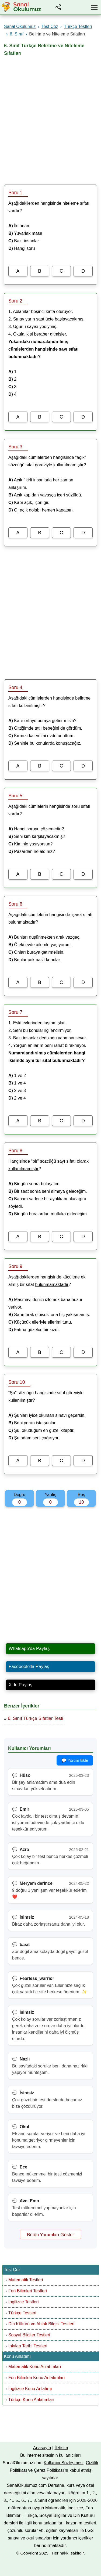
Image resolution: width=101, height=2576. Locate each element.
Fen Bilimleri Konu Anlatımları (36, 2377)
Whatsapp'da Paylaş (29, 1648)
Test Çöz (12, 2269)
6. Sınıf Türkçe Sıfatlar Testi (35, 1718)
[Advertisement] (50, 118)
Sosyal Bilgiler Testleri (29, 2335)
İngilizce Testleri (23, 2302)
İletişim (61, 2447)
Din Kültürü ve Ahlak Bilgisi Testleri (41, 2324)
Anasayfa (42, 2447)
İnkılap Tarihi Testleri (27, 2346)
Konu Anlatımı (17, 2356)
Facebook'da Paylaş (29, 1666)
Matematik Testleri (25, 2280)
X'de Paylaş (20, 1684)
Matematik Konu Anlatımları (34, 2366)
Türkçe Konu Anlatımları (31, 2399)
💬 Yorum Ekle (74, 1760)
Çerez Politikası (49, 2470)
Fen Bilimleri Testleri (27, 2291)
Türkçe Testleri (22, 2313)
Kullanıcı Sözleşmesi (63, 2462)
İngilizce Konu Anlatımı (30, 2388)
